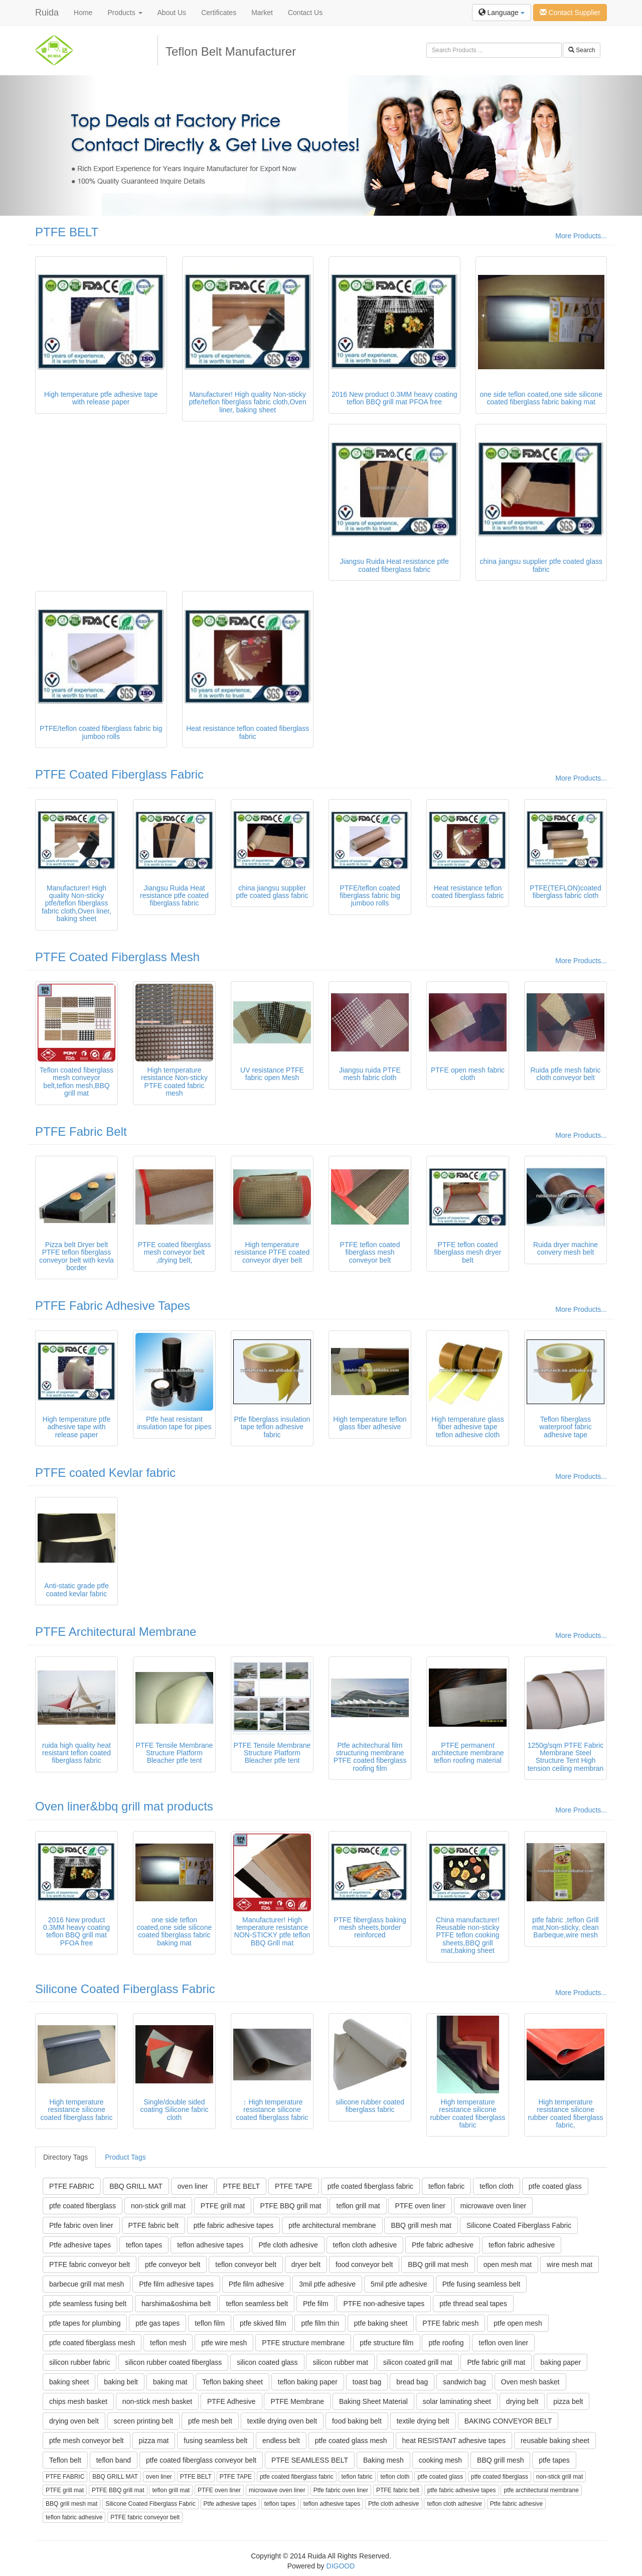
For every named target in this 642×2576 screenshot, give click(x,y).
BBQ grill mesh (500, 2460)
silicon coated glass (267, 2362)
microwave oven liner (493, 2206)
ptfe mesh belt (210, 2421)
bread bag (412, 2382)
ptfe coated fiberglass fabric (370, 2186)
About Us (172, 13)
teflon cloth (496, 2186)
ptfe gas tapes (157, 2323)
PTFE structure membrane (303, 2343)
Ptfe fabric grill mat (496, 2362)
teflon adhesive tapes (210, 2245)
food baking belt (357, 2421)
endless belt (281, 2441)
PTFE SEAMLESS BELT (309, 2460)
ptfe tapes (554, 2460)
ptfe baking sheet (381, 2323)
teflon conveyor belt (245, 2264)
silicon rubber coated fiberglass (173, 2362)
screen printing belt (143, 2421)
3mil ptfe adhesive (327, 2284)
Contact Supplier (570, 13)
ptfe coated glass (555, 2186)
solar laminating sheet (457, 2401)
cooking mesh (440, 2460)
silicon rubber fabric (79, 2362)
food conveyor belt (364, 2264)
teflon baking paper (308, 2382)
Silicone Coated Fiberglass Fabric (125, 1989)
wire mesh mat (569, 2264)
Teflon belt (65, 2460)
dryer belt (305, 2264)
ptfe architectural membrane (332, 2225)
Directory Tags (65, 2157)
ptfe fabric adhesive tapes (234, 2225)
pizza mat (154, 2441)
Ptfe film (316, 2304)
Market (262, 13)
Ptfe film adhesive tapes (176, 2284)
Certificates (218, 13)
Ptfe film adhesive (256, 2284)
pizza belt (568, 2401)
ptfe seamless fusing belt (87, 2304)
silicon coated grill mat (417, 2362)
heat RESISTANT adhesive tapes (454, 2441)
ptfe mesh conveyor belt (86, 2441)
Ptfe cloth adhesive (287, 2245)
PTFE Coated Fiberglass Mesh (117, 957)
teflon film (210, 2323)
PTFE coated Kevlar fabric (105, 1472)
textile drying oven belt (282, 2421)
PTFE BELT (66, 232)
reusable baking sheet (555, 2441)
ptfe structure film (386, 2343)
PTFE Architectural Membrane (115, 1631)
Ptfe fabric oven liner (81, 2225)
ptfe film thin (320, 2323)
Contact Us (305, 13)
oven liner (193, 2186)
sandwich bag (464, 2382)
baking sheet (69, 2382)
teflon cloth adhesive (365, 2245)
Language (501, 13)
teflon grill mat (358, 2206)
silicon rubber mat (340, 2362)
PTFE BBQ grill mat (290, 2206)
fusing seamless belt (215, 2441)
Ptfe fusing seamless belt (481, 2284)
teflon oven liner (503, 2343)
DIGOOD (341, 2566)
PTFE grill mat (223, 2206)
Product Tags (125, 2157)
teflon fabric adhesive (522, 2245)
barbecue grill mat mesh (86, 2284)
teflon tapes (144, 2245)
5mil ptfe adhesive (399, 2284)
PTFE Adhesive (231, 2401)
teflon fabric (446, 2186)
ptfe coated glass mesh (351, 2441)
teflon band (113, 2460)
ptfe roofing (445, 2343)
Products (124, 13)
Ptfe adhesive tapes (80, 2245)
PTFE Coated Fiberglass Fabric (119, 774)
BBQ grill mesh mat (421, 2225)
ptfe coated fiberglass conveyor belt (201, 2460)
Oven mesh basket (530, 2382)
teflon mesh (168, 2343)
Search (581, 50)
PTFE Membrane (297, 2401)
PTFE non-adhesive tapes (383, 2304)
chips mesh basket (78, 2401)
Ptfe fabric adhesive (442, 2245)
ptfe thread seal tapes (473, 2304)
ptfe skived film (263, 2323)
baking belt (121, 2382)
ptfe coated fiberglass (82, 2206)
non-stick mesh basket (157, 2401)
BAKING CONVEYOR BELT (508, 2421)
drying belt (522, 2401)
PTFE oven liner (420, 2206)
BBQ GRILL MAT (136, 2186)
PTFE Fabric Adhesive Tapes (112, 1305)
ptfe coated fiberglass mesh (92, 2343)
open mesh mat (508, 2264)
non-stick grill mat (158, 2206)
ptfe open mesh (518, 2323)
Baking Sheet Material (373, 2401)
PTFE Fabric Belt (81, 1131)
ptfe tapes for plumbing (84, 2323)
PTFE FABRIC (71, 2186)
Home (83, 13)
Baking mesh (383, 2460)
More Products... (581, 236)
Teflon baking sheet (232, 2382)
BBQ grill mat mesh (438, 2264)
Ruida (47, 13)
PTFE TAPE (293, 2186)
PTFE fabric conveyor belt (89, 2264)
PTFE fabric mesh (450, 2323)
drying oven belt (74, 2421)
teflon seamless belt (257, 2304)
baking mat (170, 2382)
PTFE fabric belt (153, 2225)
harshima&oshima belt (176, 2304)
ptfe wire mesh (224, 2343)
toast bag (367, 2382)
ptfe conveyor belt (173, 2264)
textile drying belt (423, 2421)
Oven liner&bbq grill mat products (124, 1806)
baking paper (560, 2362)
